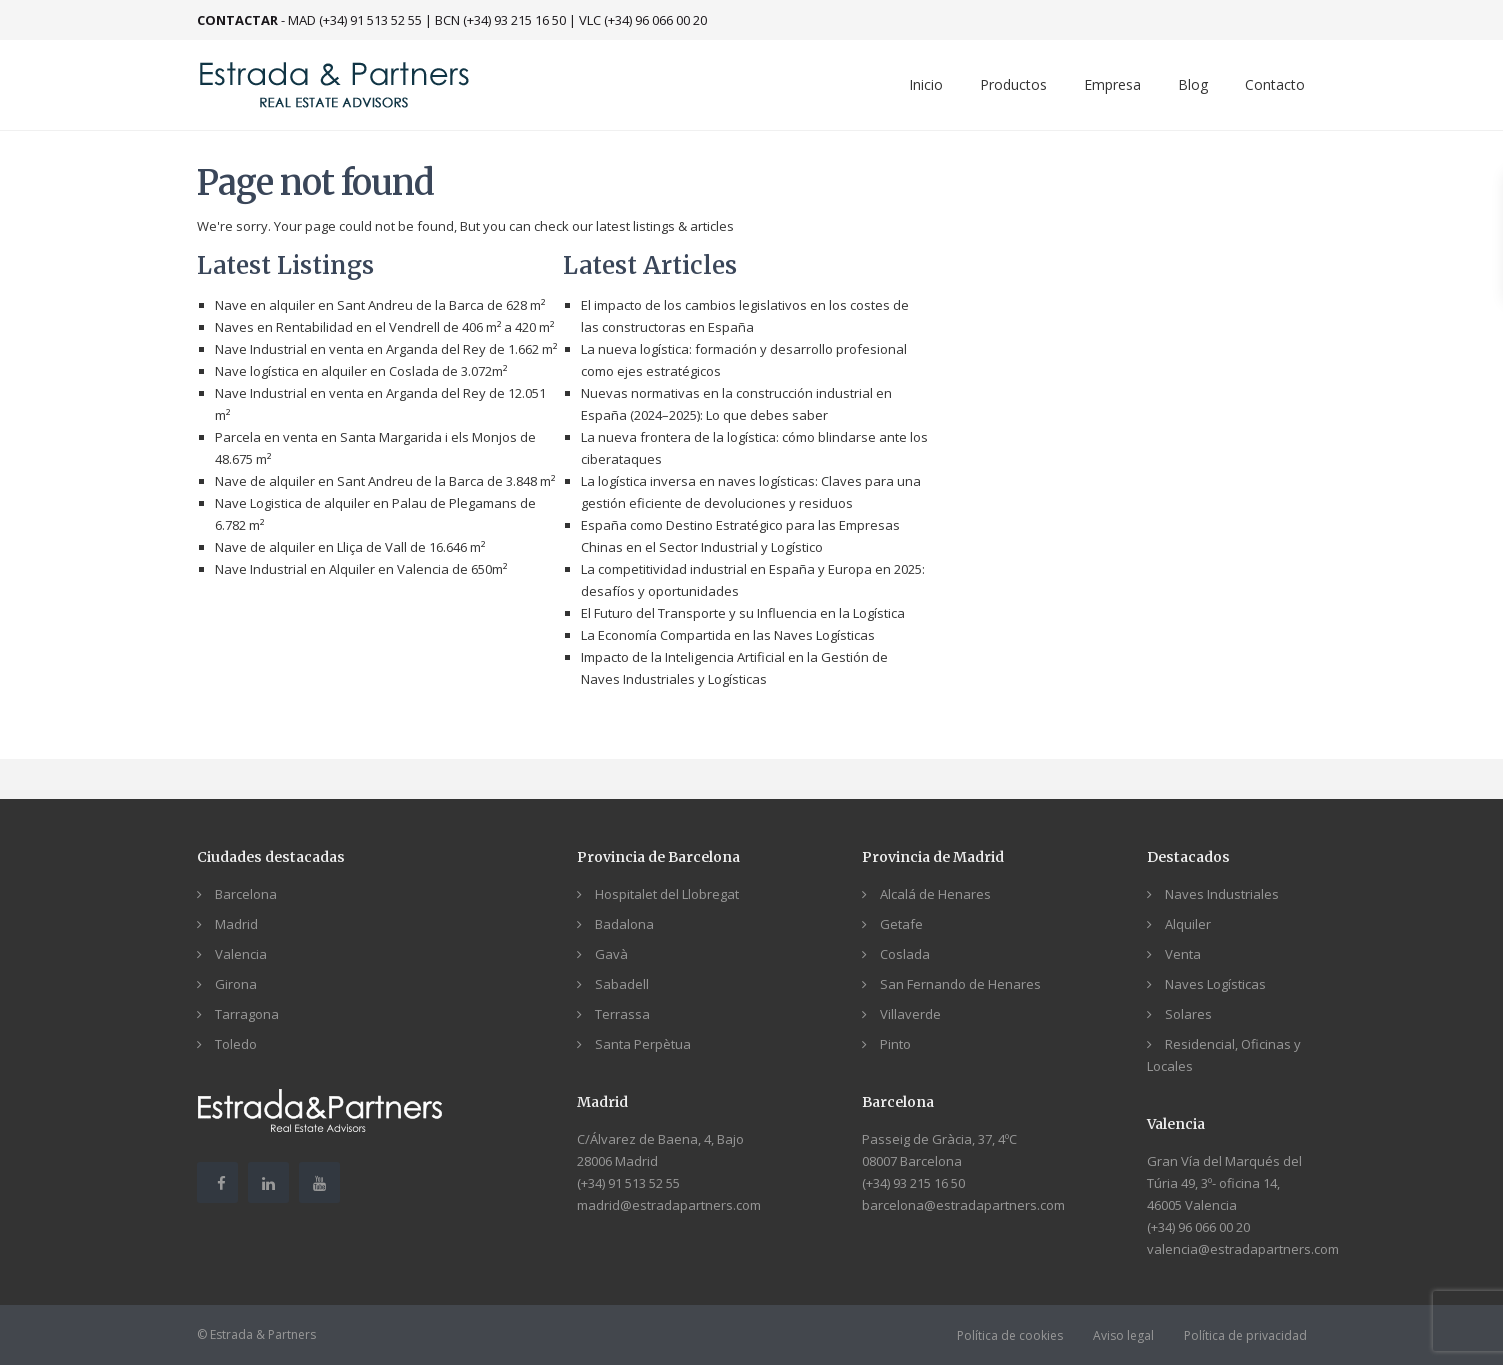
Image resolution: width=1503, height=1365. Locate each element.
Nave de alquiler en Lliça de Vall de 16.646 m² (350, 547)
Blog (1193, 84)
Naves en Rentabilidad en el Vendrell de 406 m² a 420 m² (384, 327)
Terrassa (622, 1014)
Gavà (611, 954)
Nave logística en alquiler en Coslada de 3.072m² (361, 371)
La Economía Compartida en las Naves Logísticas (728, 635)
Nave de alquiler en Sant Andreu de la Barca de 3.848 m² (385, 481)
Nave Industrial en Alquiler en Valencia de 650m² (361, 569)
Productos (1013, 84)
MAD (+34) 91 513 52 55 (355, 20)
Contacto (1275, 84)
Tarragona (247, 1014)
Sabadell (622, 984)
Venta (1183, 954)
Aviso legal (1123, 1335)
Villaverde (910, 1014)
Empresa (1112, 84)
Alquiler (1188, 924)
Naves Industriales (1222, 894)
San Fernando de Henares (960, 984)
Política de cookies (1010, 1335)
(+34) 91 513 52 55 (628, 1183)
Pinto (895, 1044)
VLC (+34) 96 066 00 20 (643, 20)
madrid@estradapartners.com (669, 1205)
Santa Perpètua (643, 1044)
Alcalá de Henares (935, 894)
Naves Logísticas (1215, 984)
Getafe (901, 924)
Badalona (624, 924)
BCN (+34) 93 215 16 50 (500, 20)
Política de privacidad (1245, 1335)
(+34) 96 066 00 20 (1198, 1227)
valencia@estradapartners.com (1243, 1249)
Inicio (926, 84)
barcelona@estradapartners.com (963, 1205)
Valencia (241, 954)
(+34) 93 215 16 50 (913, 1183)
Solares (1188, 1014)
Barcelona (246, 894)
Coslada (905, 954)
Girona (236, 984)
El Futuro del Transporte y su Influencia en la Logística (743, 613)
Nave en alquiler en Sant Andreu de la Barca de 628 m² (380, 305)
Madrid (236, 924)
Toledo (236, 1044)
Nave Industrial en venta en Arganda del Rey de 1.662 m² (386, 349)
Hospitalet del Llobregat (667, 894)
